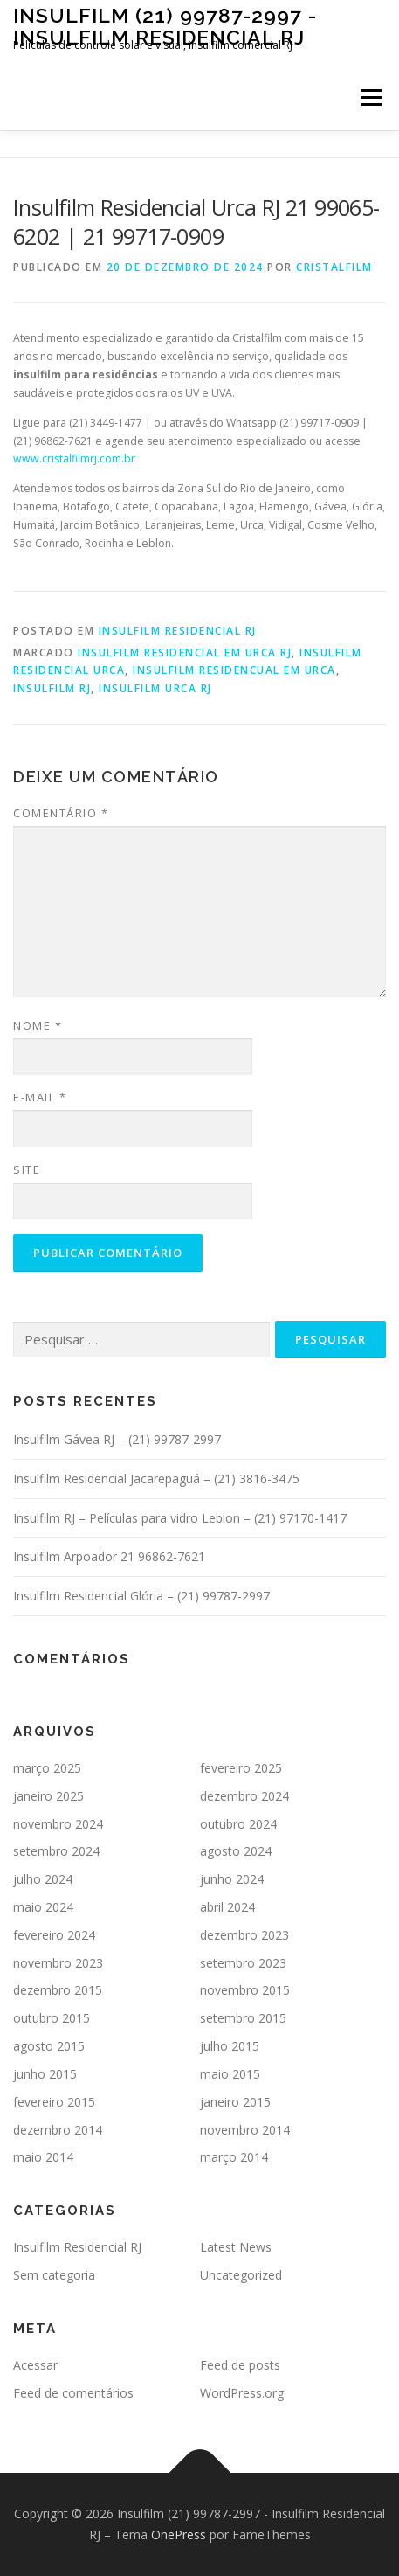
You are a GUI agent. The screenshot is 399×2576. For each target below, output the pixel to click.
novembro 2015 (245, 1990)
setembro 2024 (56, 1851)
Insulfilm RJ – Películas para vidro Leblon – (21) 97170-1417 (180, 1518)
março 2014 (234, 2157)
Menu (369, 97)
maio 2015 (230, 2074)
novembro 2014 (245, 2129)
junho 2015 (45, 2074)
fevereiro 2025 (241, 1768)
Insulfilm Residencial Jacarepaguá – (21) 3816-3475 (156, 1478)
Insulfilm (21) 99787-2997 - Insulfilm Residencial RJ (165, 26)
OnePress (178, 2534)
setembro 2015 (243, 2018)
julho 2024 (42, 1879)
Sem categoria (54, 2275)
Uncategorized (241, 2275)
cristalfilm (334, 267)
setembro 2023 (243, 1963)
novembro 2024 (58, 1824)
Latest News (236, 2247)
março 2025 (47, 1768)
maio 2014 (43, 2157)
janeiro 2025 (48, 1796)
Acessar (35, 2365)
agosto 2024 (236, 1851)
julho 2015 (229, 2046)
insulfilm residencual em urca (234, 670)
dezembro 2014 (57, 2129)
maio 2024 (43, 1907)
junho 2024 (232, 1879)
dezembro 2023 (244, 1935)
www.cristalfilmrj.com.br (74, 458)
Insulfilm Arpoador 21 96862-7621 (109, 1556)
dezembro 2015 (57, 1990)
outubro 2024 (238, 1824)
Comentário (60, 813)
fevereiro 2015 (54, 2101)
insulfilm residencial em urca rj (185, 652)
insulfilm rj (52, 688)
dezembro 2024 (244, 1796)
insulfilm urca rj (155, 688)
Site (26, 1169)
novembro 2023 (58, 1963)
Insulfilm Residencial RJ (178, 630)
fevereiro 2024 (54, 1935)
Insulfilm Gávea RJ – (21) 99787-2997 (117, 1439)
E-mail (39, 1097)
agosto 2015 (49, 2046)
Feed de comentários (73, 2393)
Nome (37, 1025)
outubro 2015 (51, 2018)
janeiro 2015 (235, 2101)
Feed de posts (240, 2365)
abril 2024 (227, 1907)
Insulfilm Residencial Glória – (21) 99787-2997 (141, 1595)
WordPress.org (242, 2393)
